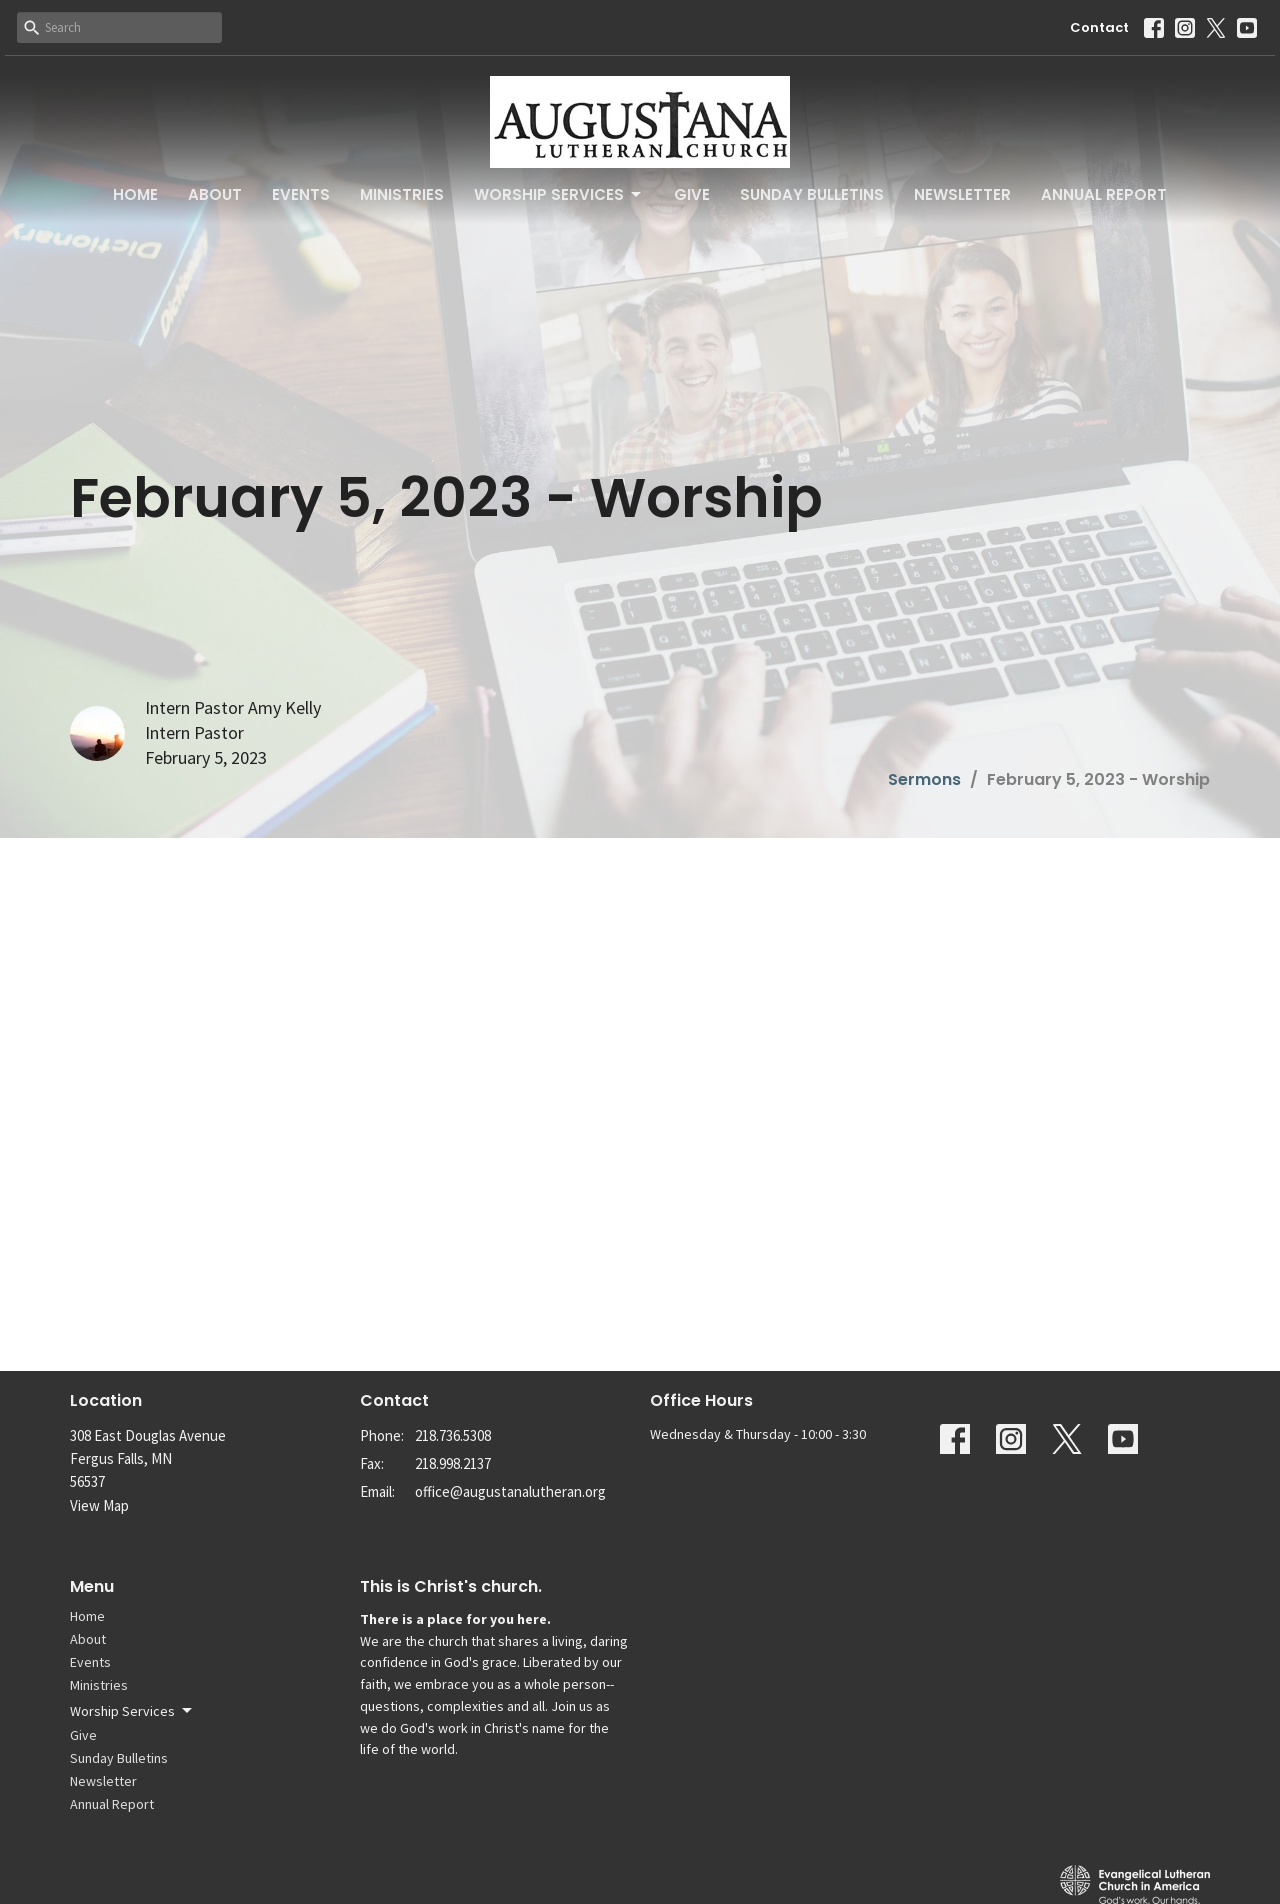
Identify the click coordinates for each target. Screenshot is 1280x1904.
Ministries (402, 194)
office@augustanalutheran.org (510, 1491)
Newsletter (962, 194)
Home (135, 194)
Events (301, 194)
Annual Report (1104, 194)
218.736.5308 (453, 1435)
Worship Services (559, 194)
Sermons (924, 779)
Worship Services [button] (132, 1711)
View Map (99, 1505)
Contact (1099, 27)
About (215, 194)
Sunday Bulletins (812, 194)
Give (692, 194)
